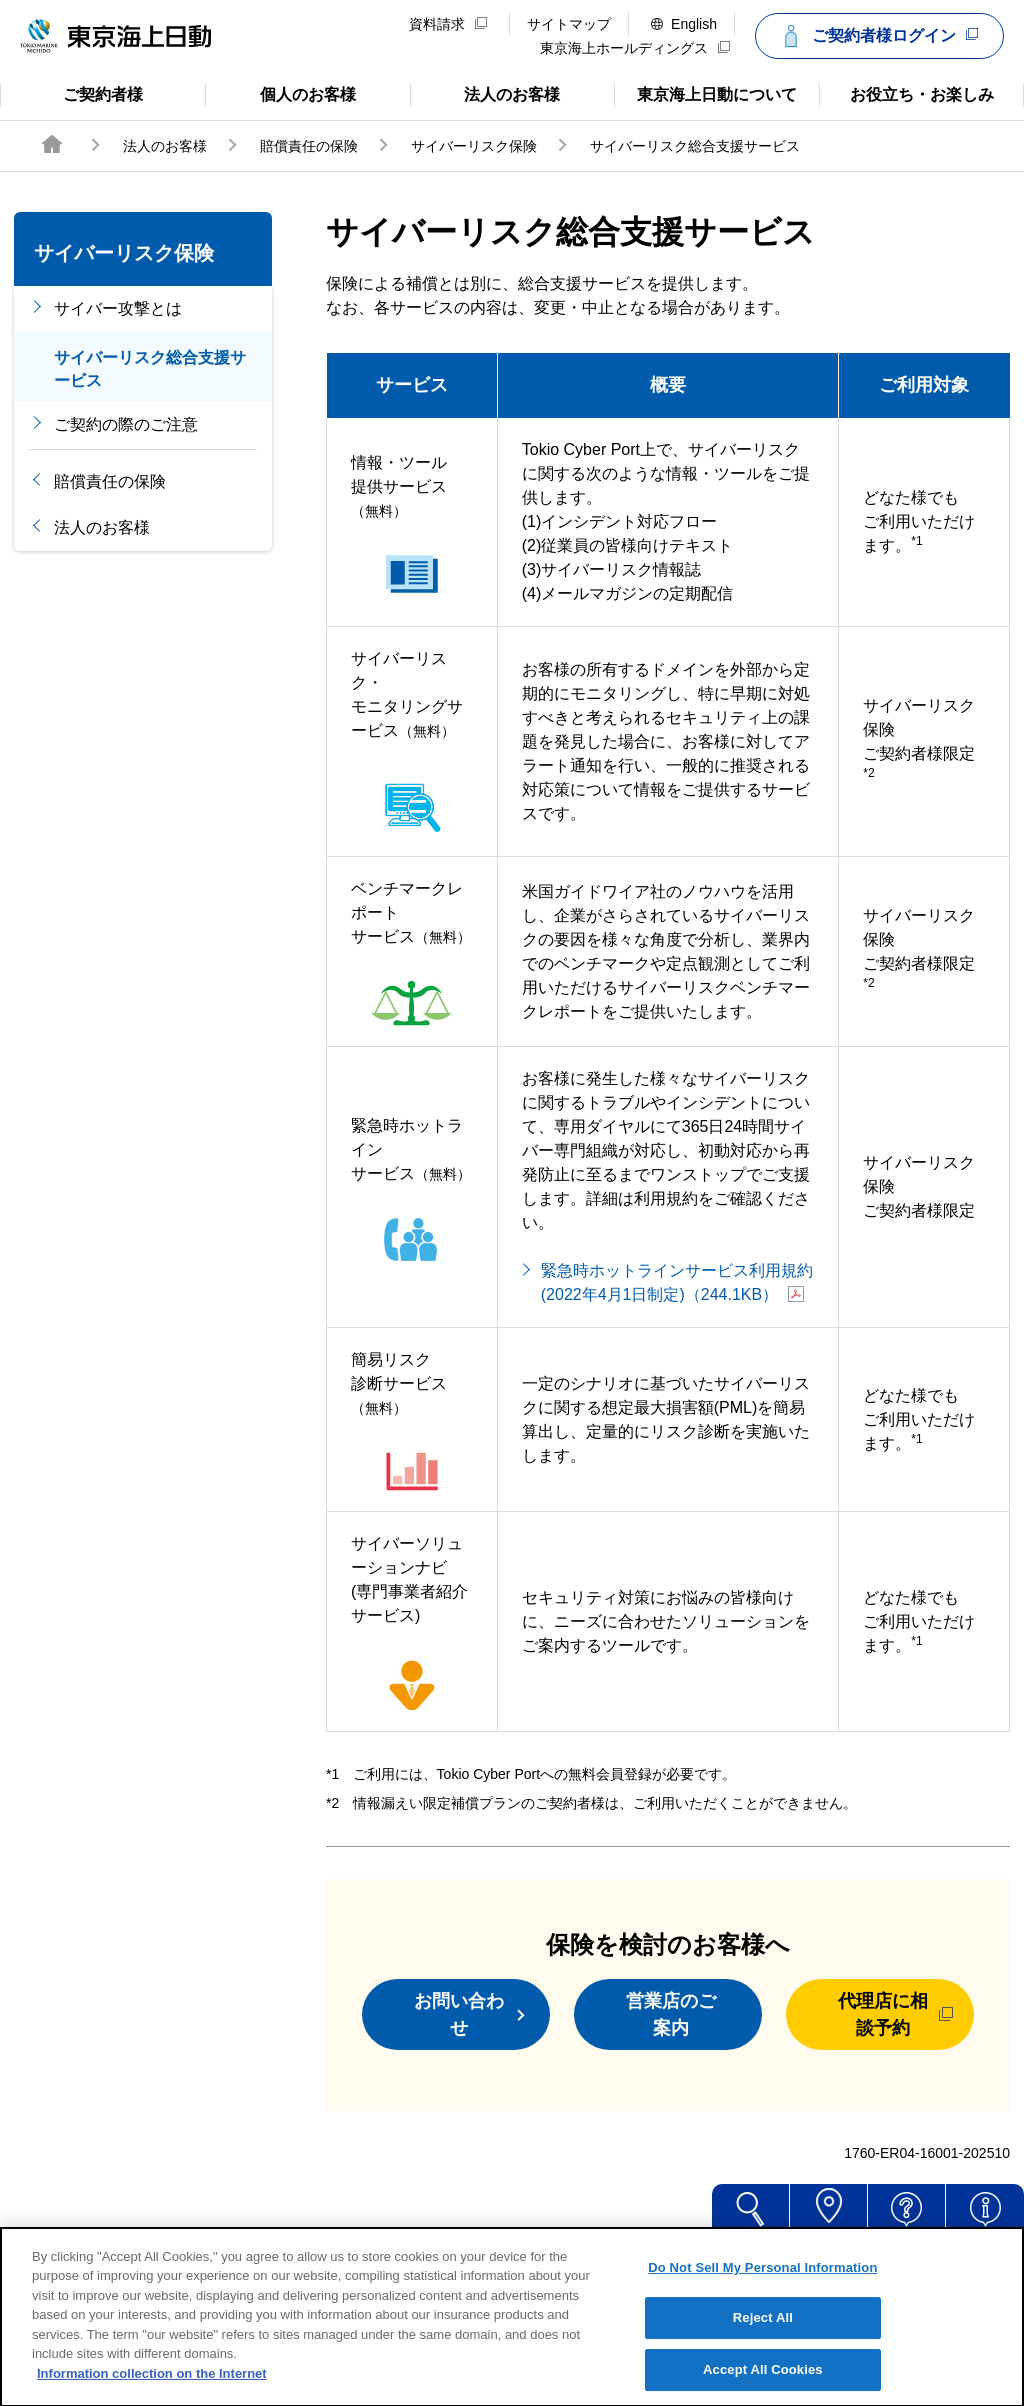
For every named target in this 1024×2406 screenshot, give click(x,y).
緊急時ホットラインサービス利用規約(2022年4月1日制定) (677, 1282)
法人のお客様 (485, 93)
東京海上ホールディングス (635, 48)
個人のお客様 (280, 93)
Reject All (763, 2340)
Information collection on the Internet (152, 2395)
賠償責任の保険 (309, 146)
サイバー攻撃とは (118, 308)
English (684, 24)
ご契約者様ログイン (877, 36)
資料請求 (448, 24)
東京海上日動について (705, 93)
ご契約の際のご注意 (126, 424)
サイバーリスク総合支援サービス (150, 368)
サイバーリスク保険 (474, 146)
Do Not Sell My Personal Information (762, 2289)
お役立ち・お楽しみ (906, 93)
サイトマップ (569, 24)
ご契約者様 (80, 93)
